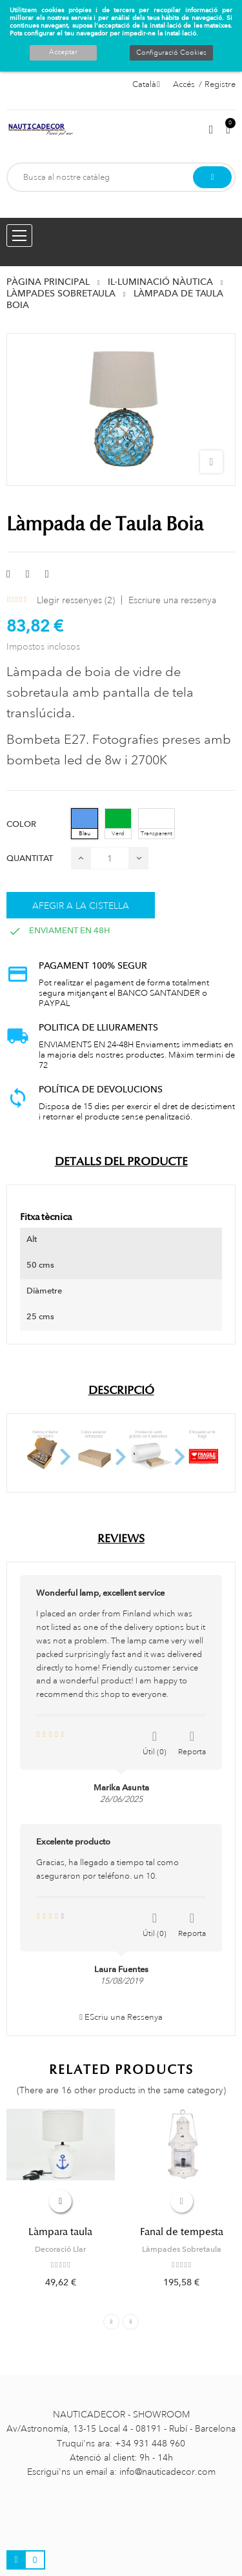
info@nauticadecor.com (167, 2471)
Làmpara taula (60, 2231)
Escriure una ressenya (172, 600)
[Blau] (84, 823)
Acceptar (63, 52)
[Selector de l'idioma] (146, 84)
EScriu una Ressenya (121, 2017)
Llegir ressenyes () (76, 600)
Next (131, 2322)
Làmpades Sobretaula (181, 2249)
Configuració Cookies (171, 52)
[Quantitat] (109, 858)
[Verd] (118, 823)
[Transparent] (156, 823)
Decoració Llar (60, 2249)
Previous (111, 2322)
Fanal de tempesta (181, 2231)
